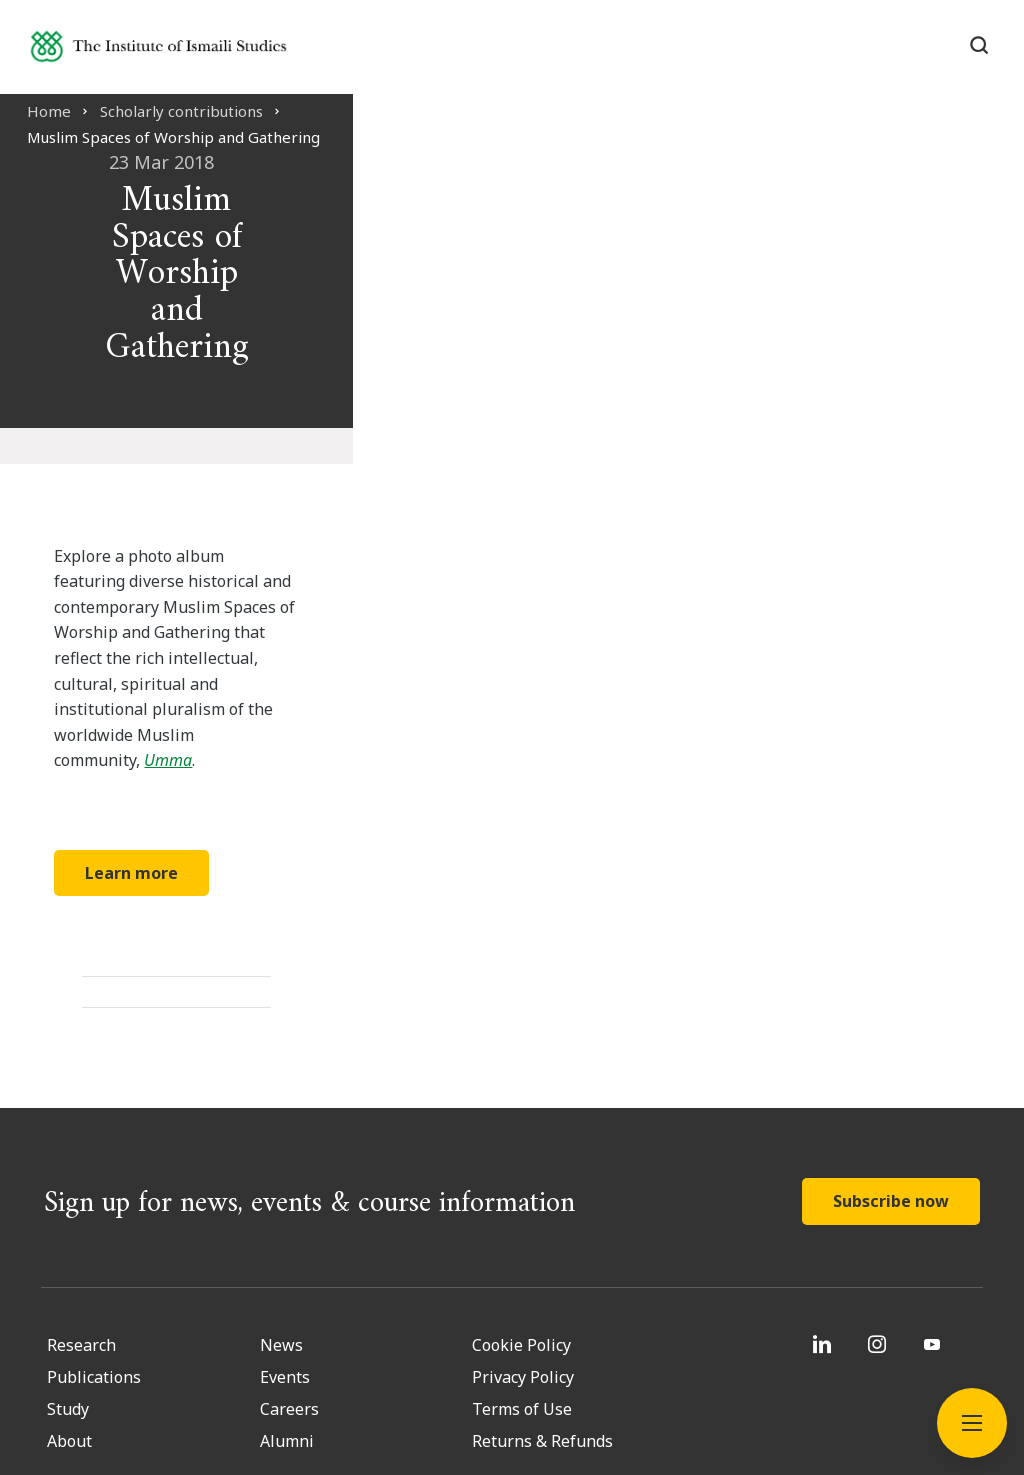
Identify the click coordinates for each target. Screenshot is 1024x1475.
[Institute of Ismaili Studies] (191, 53)
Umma (383, 569)
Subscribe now (891, 1010)
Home (66, 111)
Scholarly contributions (198, 111)
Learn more (202, 681)
